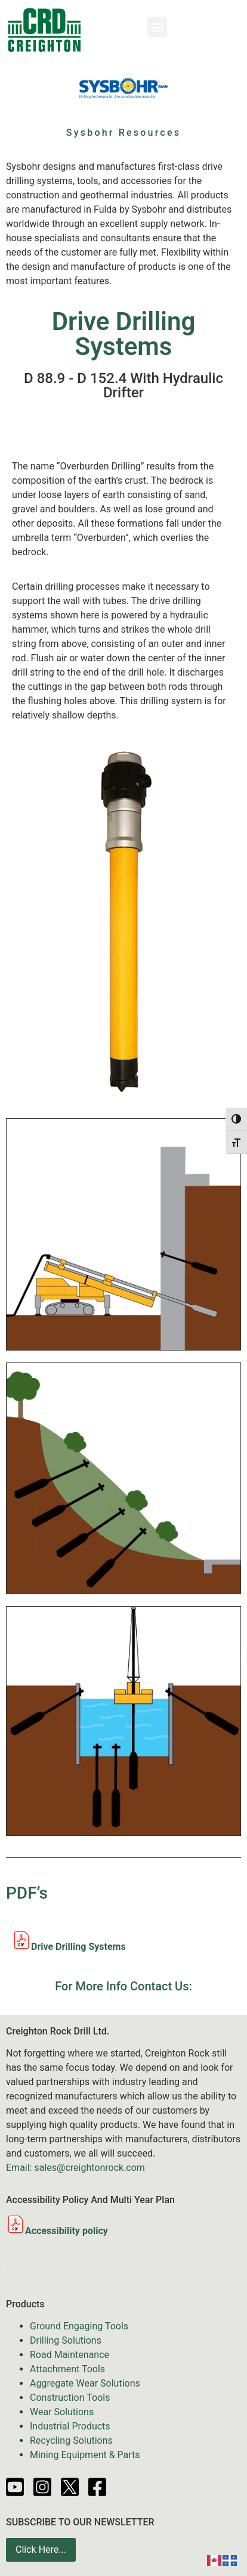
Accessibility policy (57, 2230)
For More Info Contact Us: (123, 1986)
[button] (157, 27)
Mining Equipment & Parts (85, 2454)
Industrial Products (70, 2426)
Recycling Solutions (71, 2440)
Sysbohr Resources (123, 132)
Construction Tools (70, 2397)
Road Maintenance (69, 2354)
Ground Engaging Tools (79, 2326)
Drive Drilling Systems (78, 1946)
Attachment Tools (67, 2369)
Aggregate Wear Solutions (85, 2383)
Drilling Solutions (65, 2340)
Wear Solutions (62, 2412)
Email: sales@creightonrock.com (75, 2167)
